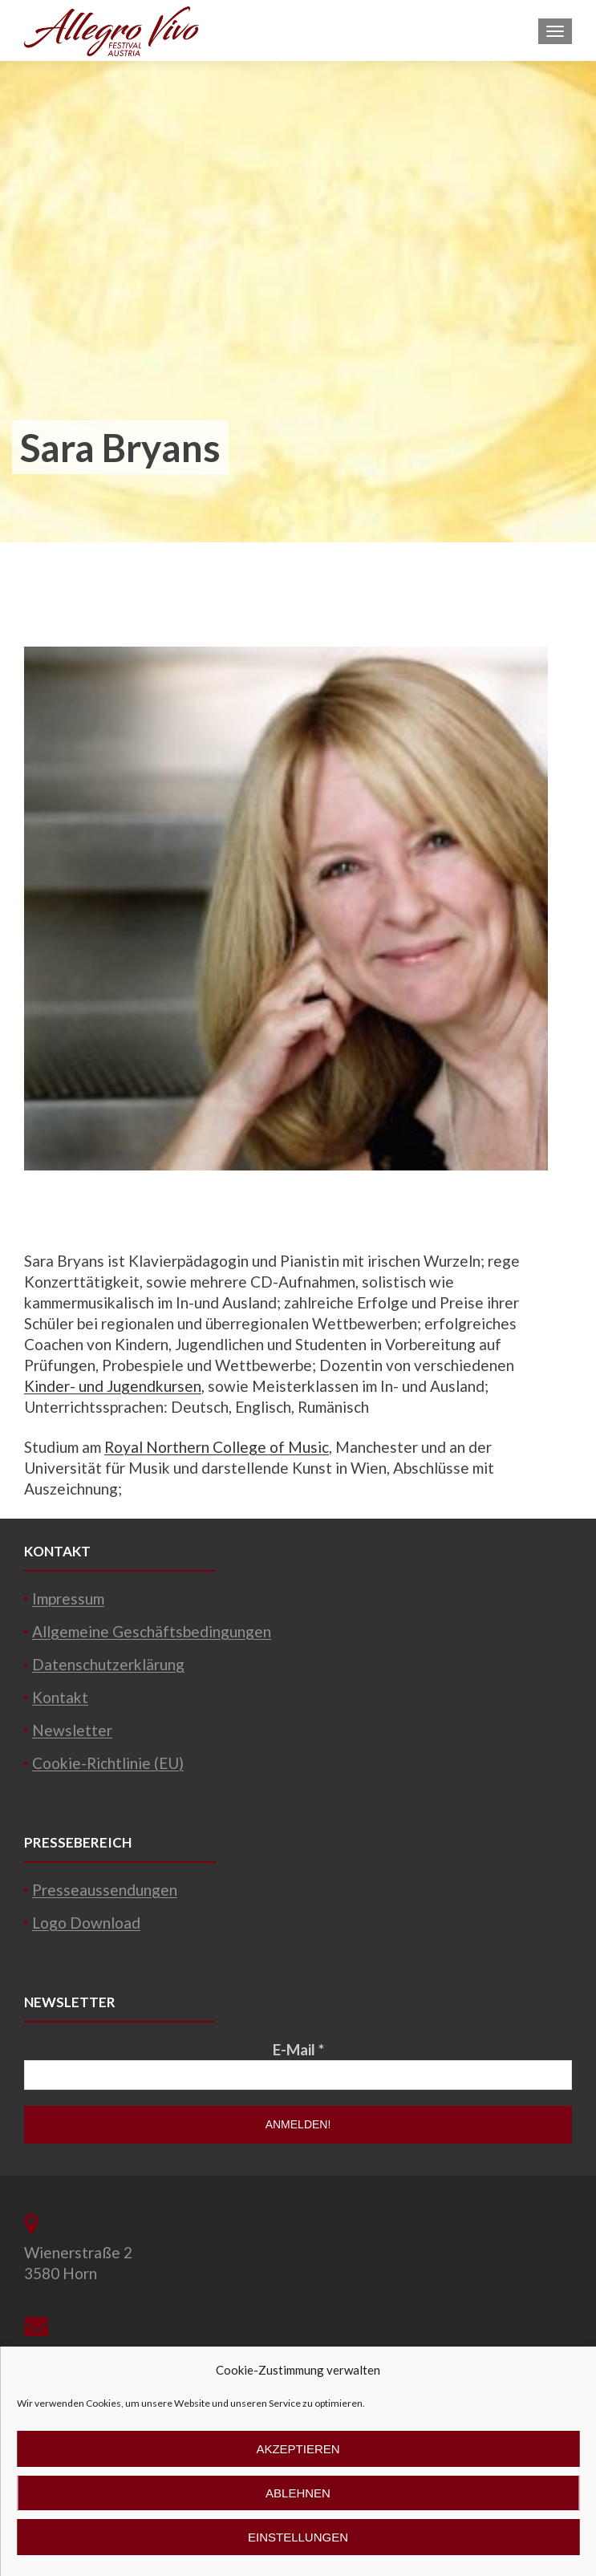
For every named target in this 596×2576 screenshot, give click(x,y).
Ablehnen (298, 2493)
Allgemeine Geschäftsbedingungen (151, 1631)
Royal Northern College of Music (216, 1447)
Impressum (68, 1598)
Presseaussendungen (104, 1889)
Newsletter (72, 1730)
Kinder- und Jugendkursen (112, 1386)
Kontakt (60, 1697)
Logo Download (86, 1922)
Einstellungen (298, 2537)
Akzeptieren (297, 2449)
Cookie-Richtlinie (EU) (108, 1763)
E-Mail (298, 2049)
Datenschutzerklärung (108, 1664)
